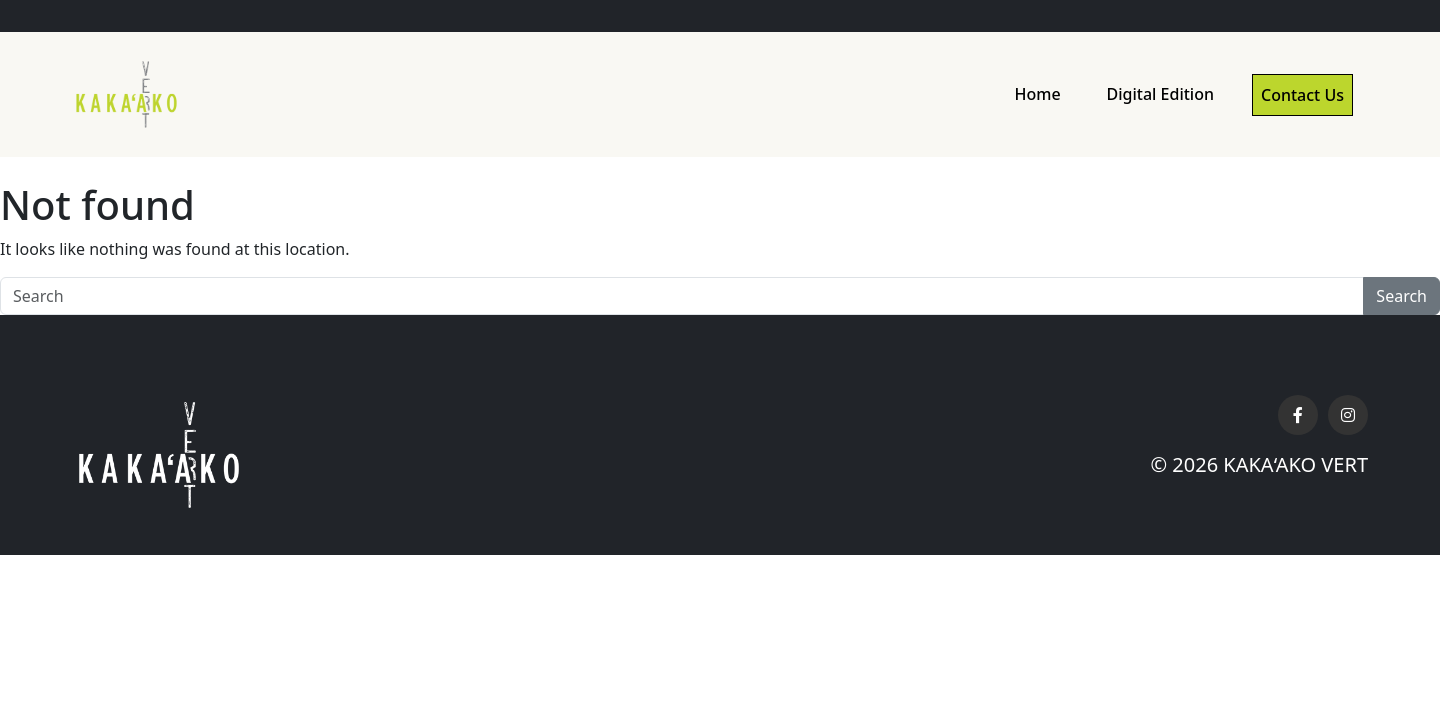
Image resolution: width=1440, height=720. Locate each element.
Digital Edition (1160, 94)
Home (1037, 94)
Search (1401, 296)
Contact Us (1302, 95)
